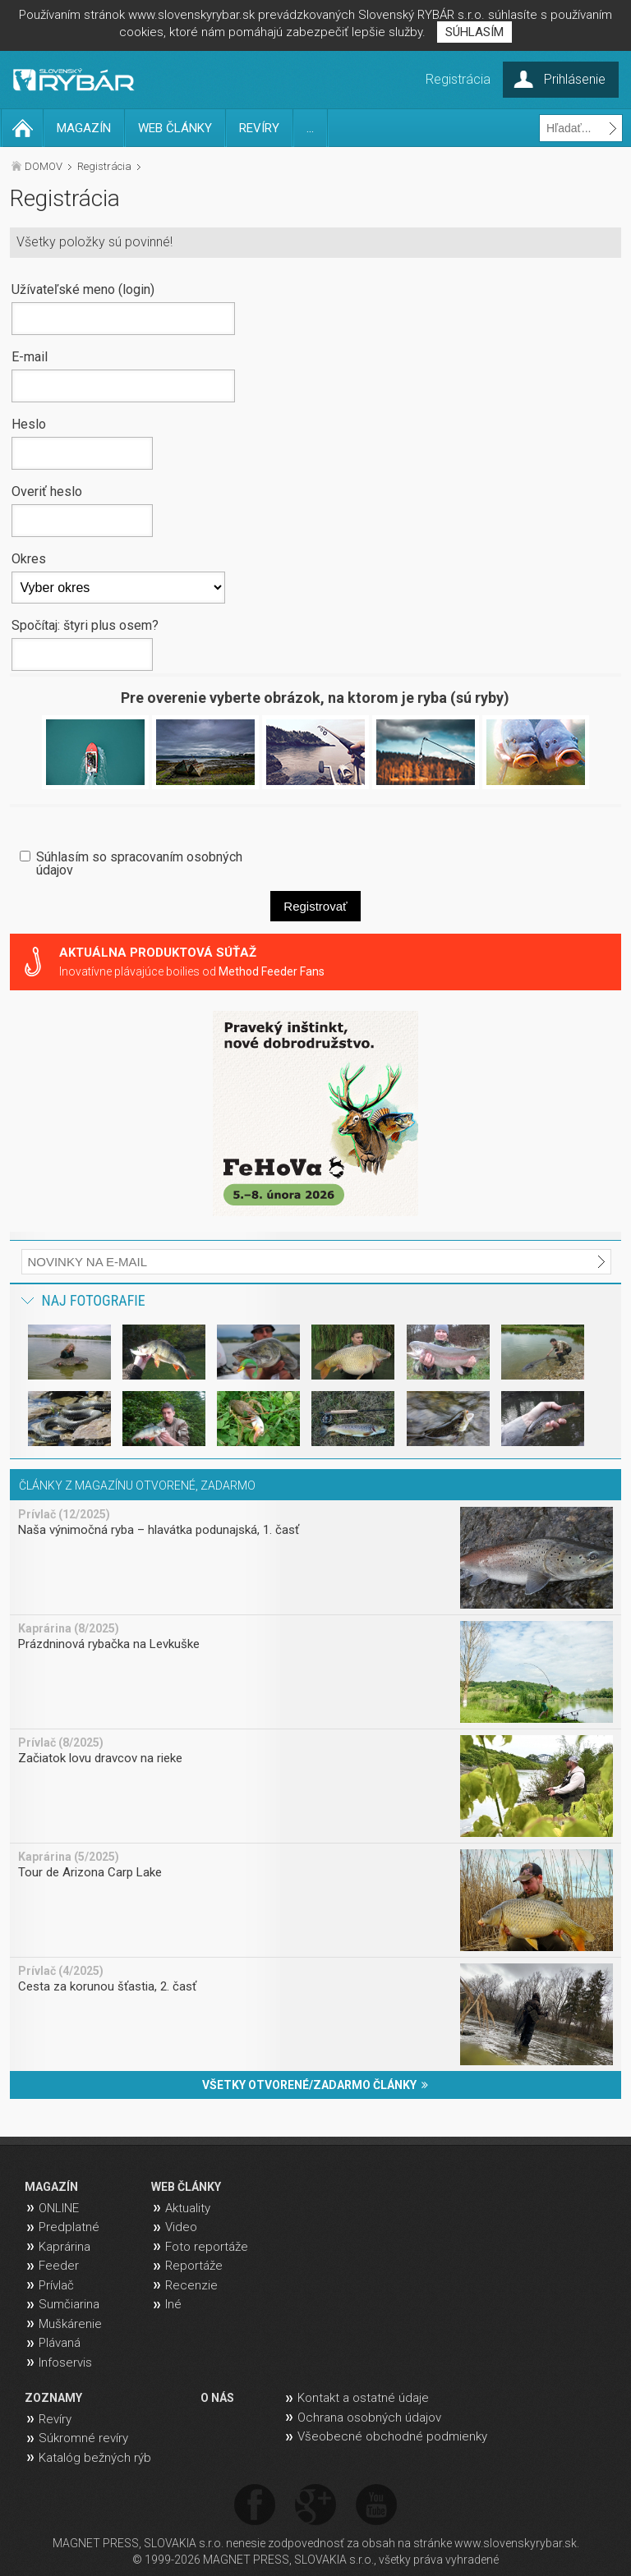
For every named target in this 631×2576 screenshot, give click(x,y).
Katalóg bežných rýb (95, 2457)
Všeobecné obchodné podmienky (392, 2436)
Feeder (59, 2265)
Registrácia (104, 166)
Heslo (29, 423)
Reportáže (194, 2265)
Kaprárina (64, 2246)
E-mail (30, 356)
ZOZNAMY (53, 2397)
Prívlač (56, 2285)
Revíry (55, 2419)
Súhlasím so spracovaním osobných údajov (139, 863)
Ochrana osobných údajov (369, 2417)
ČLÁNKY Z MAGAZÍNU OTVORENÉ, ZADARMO (137, 1485)
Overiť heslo (47, 491)
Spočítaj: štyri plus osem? (85, 625)
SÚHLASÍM (474, 32)
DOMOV (43, 166)
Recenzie (191, 2285)
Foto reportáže (206, 2246)
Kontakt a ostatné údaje (363, 2397)
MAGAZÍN (84, 128)
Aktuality (187, 2208)
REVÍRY (259, 128)
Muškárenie (70, 2324)
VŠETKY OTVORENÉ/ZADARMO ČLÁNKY (315, 2085)
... (310, 128)
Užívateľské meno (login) (83, 289)
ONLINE (59, 2208)
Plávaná (60, 2342)
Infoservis (65, 2362)
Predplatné (69, 2227)
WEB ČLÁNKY (175, 128)
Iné (173, 2304)
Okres (29, 558)
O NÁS (217, 2397)
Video (181, 2227)
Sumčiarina (69, 2304)
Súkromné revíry (83, 2438)
